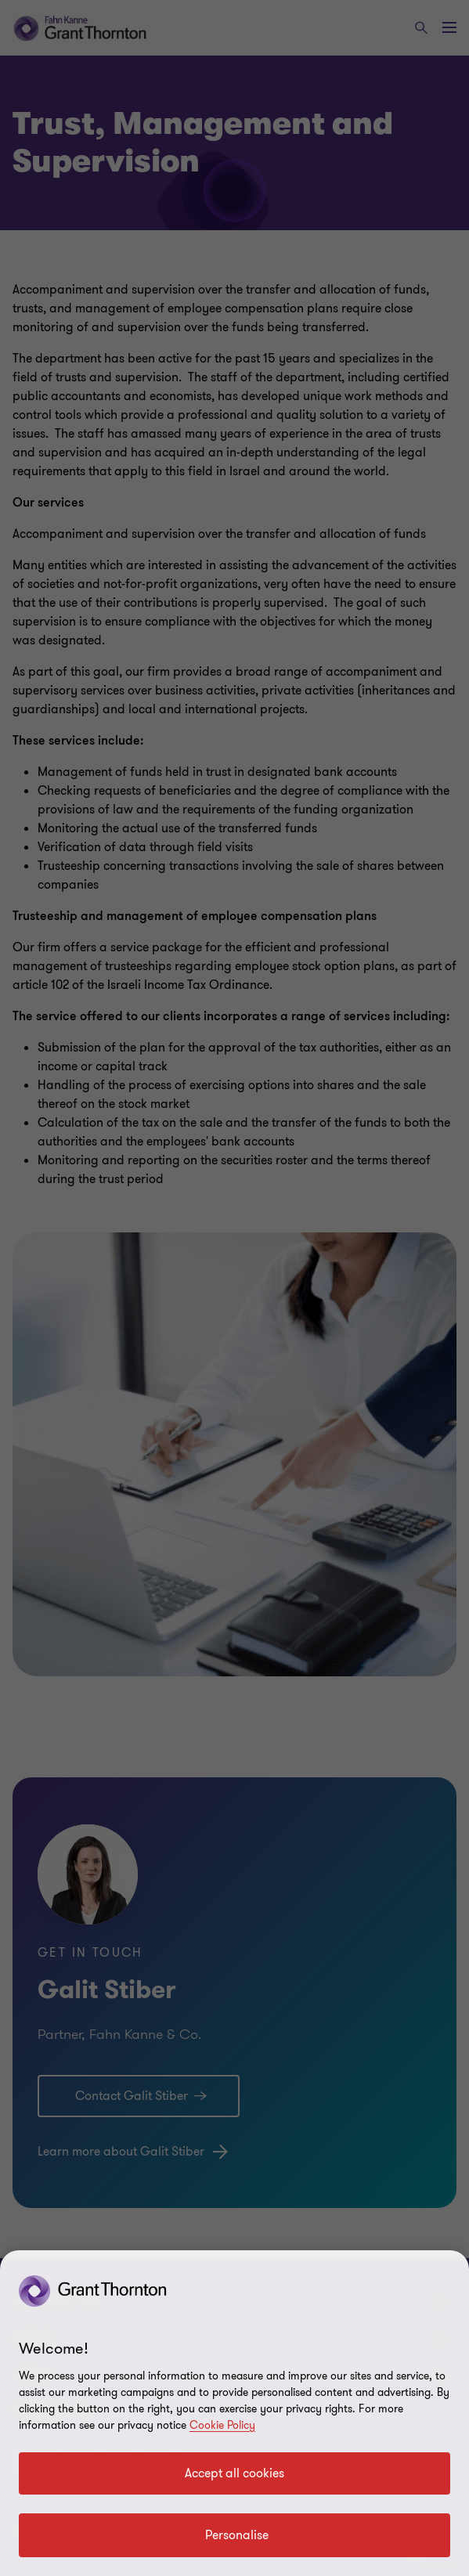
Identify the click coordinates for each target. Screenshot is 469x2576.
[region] (234, 2413)
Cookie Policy (222, 2425)
